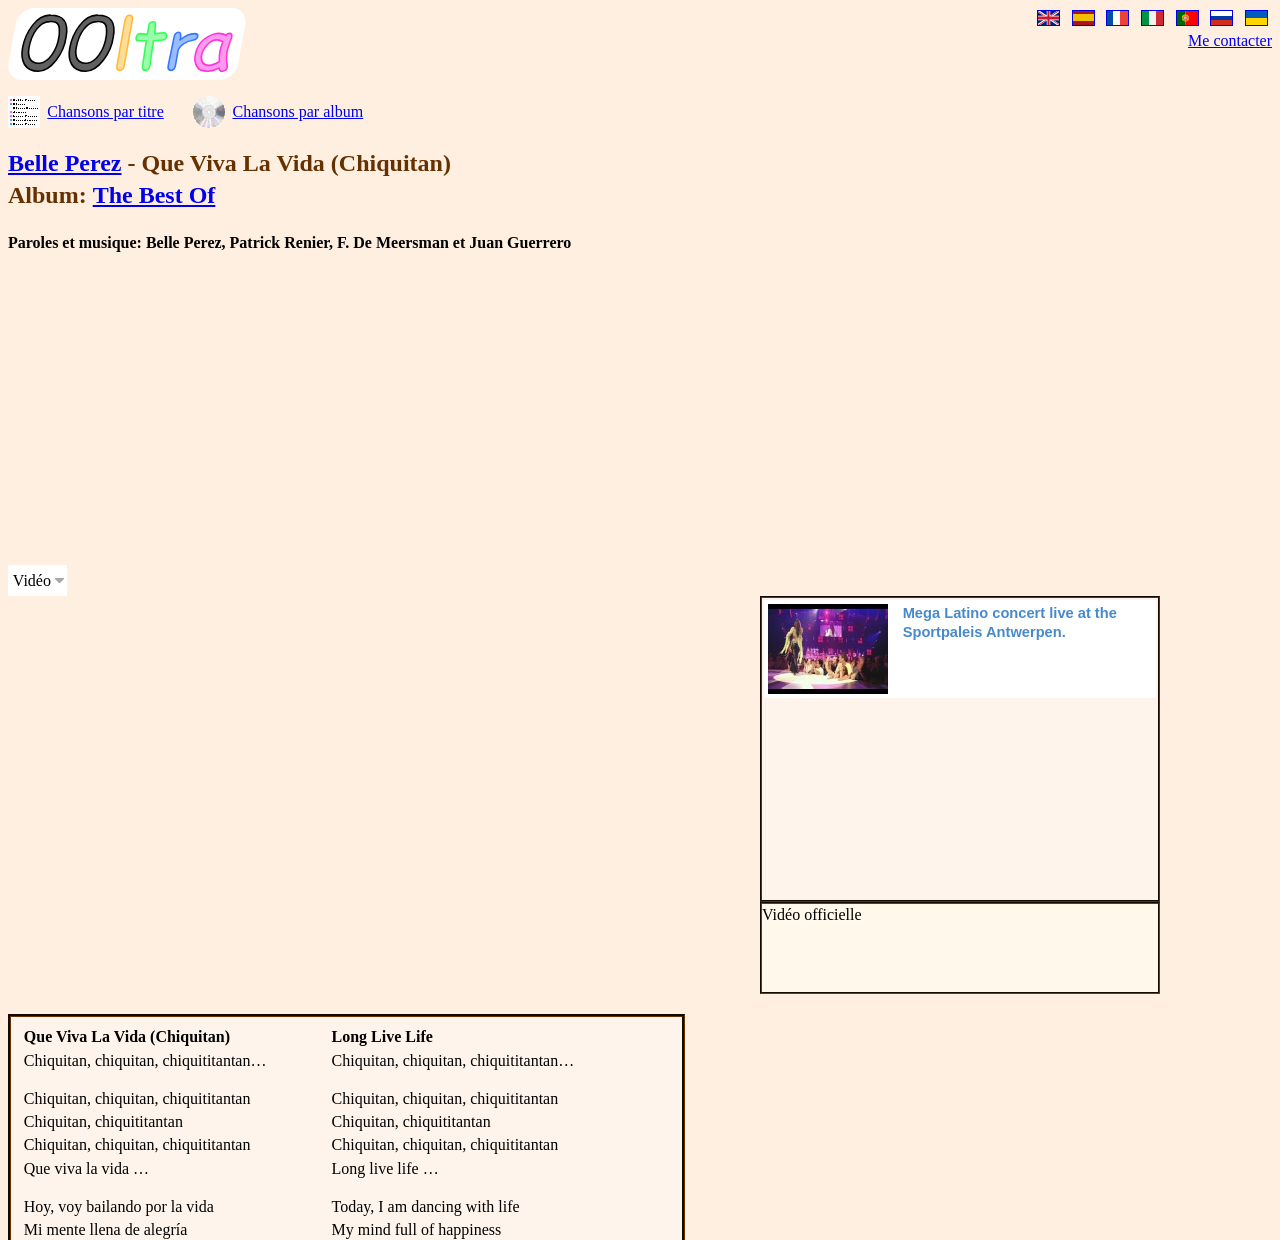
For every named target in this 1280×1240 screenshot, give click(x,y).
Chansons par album (297, 111)
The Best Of (154, 195)
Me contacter (1230, 40)
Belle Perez (64, 163)
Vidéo (32, 580)
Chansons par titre (105, 111)
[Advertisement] (608, 409)
